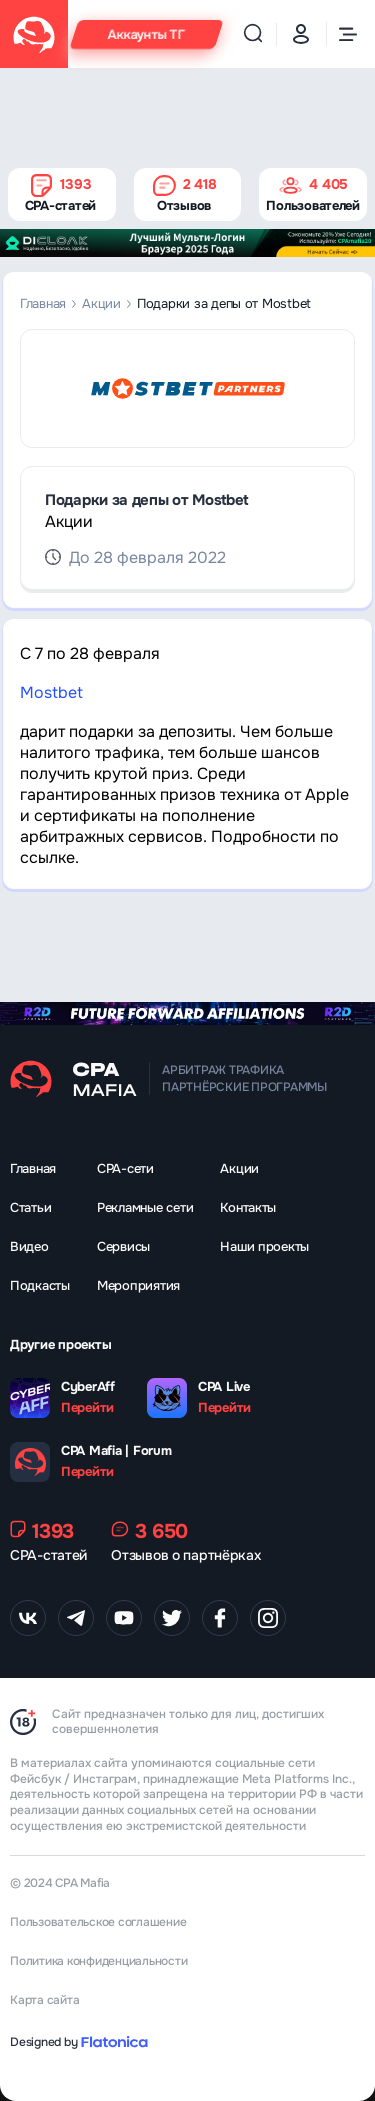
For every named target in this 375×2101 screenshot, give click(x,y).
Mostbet (51, 692)
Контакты (248, 1207)
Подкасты (40, 1285)
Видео (29, 1246)
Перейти (87, 1408)
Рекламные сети (145, 1207)
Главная (43, 303)
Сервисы (123, 1246)
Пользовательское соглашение (98, 1922)
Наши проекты (264, 1246)
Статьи (30, 1207)
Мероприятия (138, 1285)
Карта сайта (44, 2000)
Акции (101, 303)
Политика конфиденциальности (99, 1961)
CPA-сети (125, 1168)
